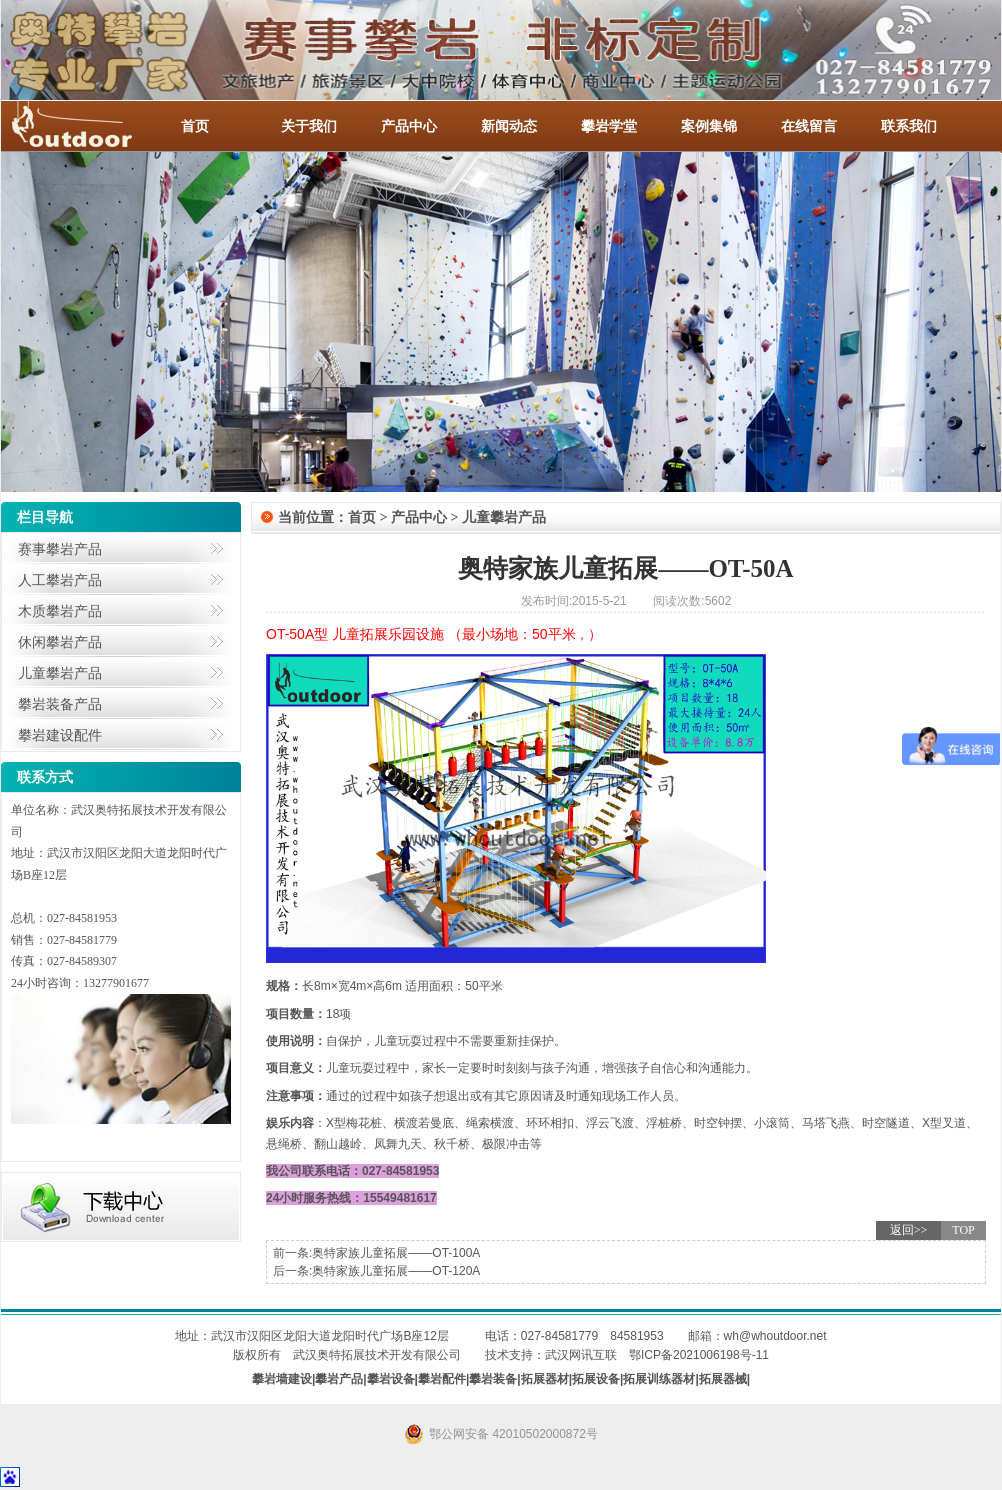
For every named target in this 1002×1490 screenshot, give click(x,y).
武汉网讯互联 (581, 1355)
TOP (963, 1230)
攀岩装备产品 (60, 704)
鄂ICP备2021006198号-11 (699, 1355)
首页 (195, 126)
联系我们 (909, 126)
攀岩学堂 (609, 126)
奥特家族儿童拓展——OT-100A (396, 1253)
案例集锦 (709, 126)
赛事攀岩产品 (60, 549)
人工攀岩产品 (60, 580)
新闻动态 (509, 126)
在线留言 (809, 126)
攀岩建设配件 (60, 735)
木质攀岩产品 (60, 611)
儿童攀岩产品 (60, 673)
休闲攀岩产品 (60, 642)
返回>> (909, 1230)
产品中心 (409, 126)
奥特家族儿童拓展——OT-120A (396, 1271)
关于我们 (309, 126)
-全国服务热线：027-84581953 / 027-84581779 (91, 126)
